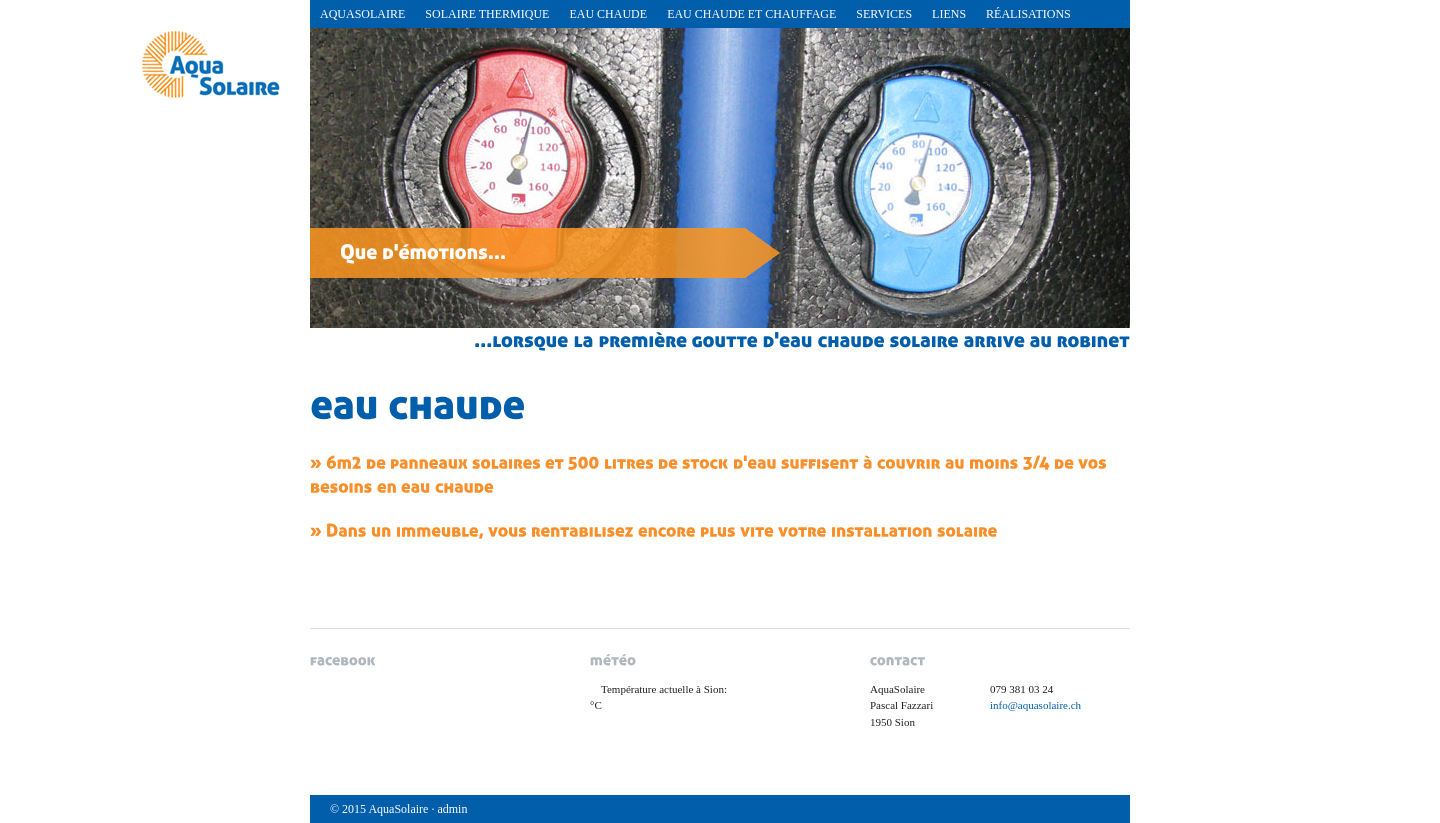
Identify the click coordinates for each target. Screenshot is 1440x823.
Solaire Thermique (487, 14)
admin (452, 809)
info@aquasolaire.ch (1035, 705)
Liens (949, 14)
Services (884, 14)
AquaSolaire (362, 14)
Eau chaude (608, 14)
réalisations (1028, 14)
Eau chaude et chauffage (751, 14)
